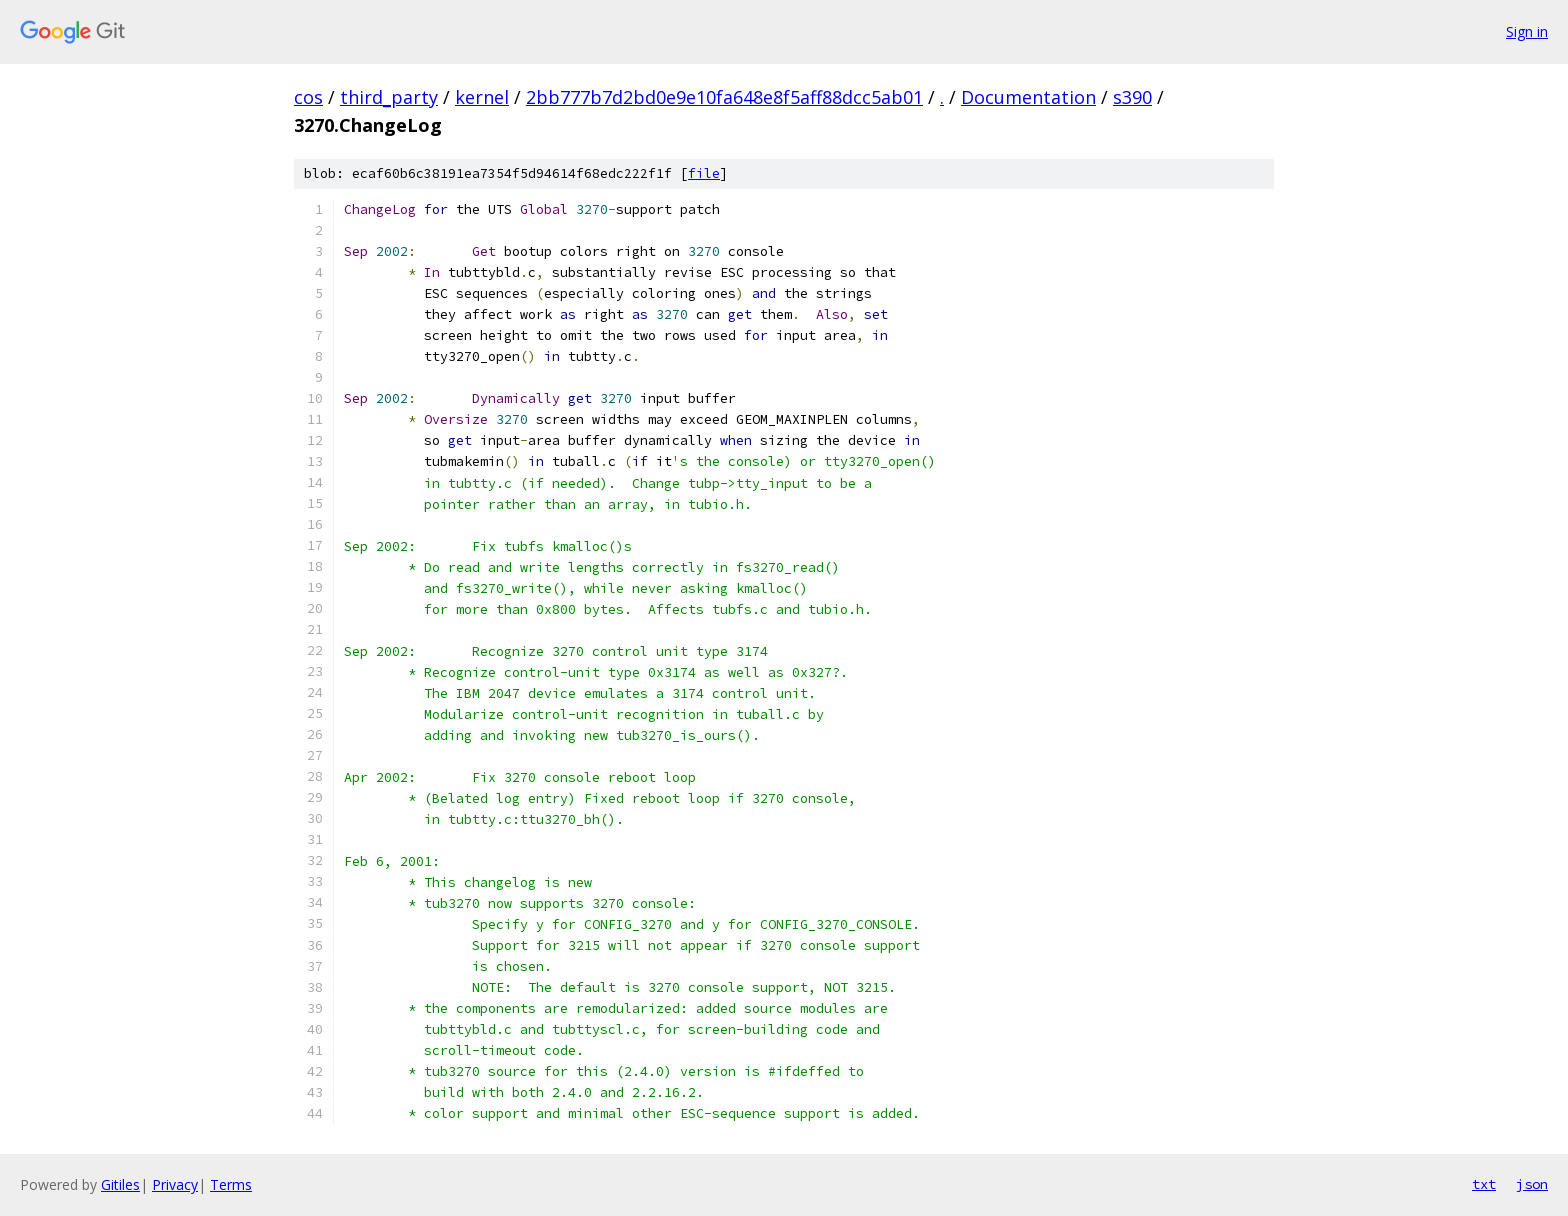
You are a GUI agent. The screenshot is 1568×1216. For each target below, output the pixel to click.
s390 (1132, 97)
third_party (389, 97)
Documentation (1028, 97)
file (704, 173)
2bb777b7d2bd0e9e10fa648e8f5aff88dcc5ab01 (724, 97)
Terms (231, 1184)
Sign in (1527, 31)
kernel (482, 97)
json (1532, 1184)
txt (1484, 1184)
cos (308, 97)
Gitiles (120, 1184)
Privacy (175, 1184)
